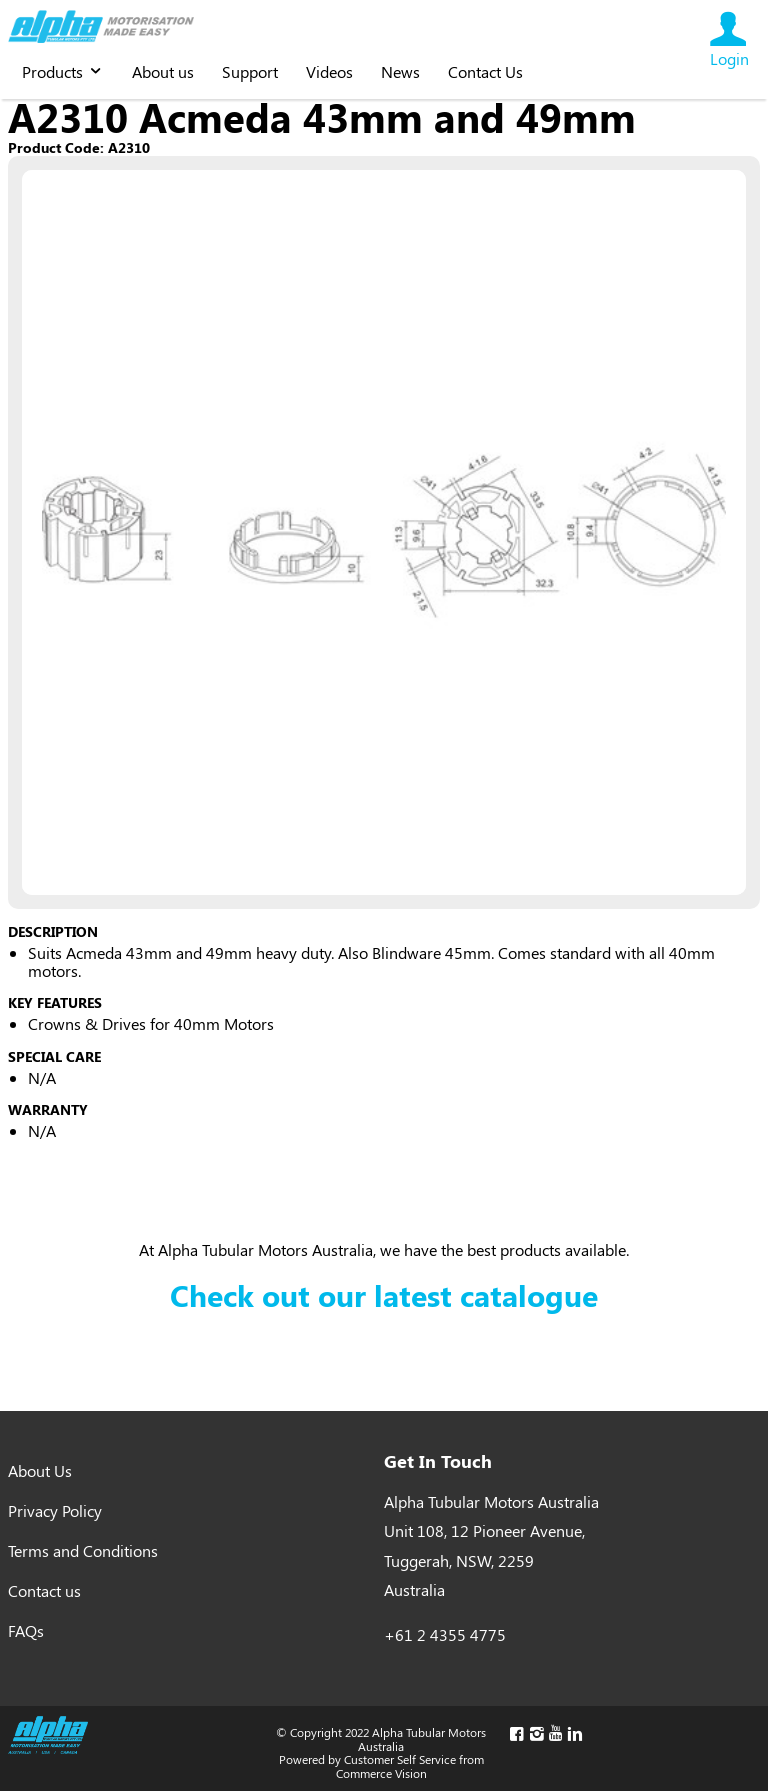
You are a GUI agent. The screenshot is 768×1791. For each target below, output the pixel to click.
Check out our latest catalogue (384, 1295)
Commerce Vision (381, 1773)
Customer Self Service (400, 1759)
